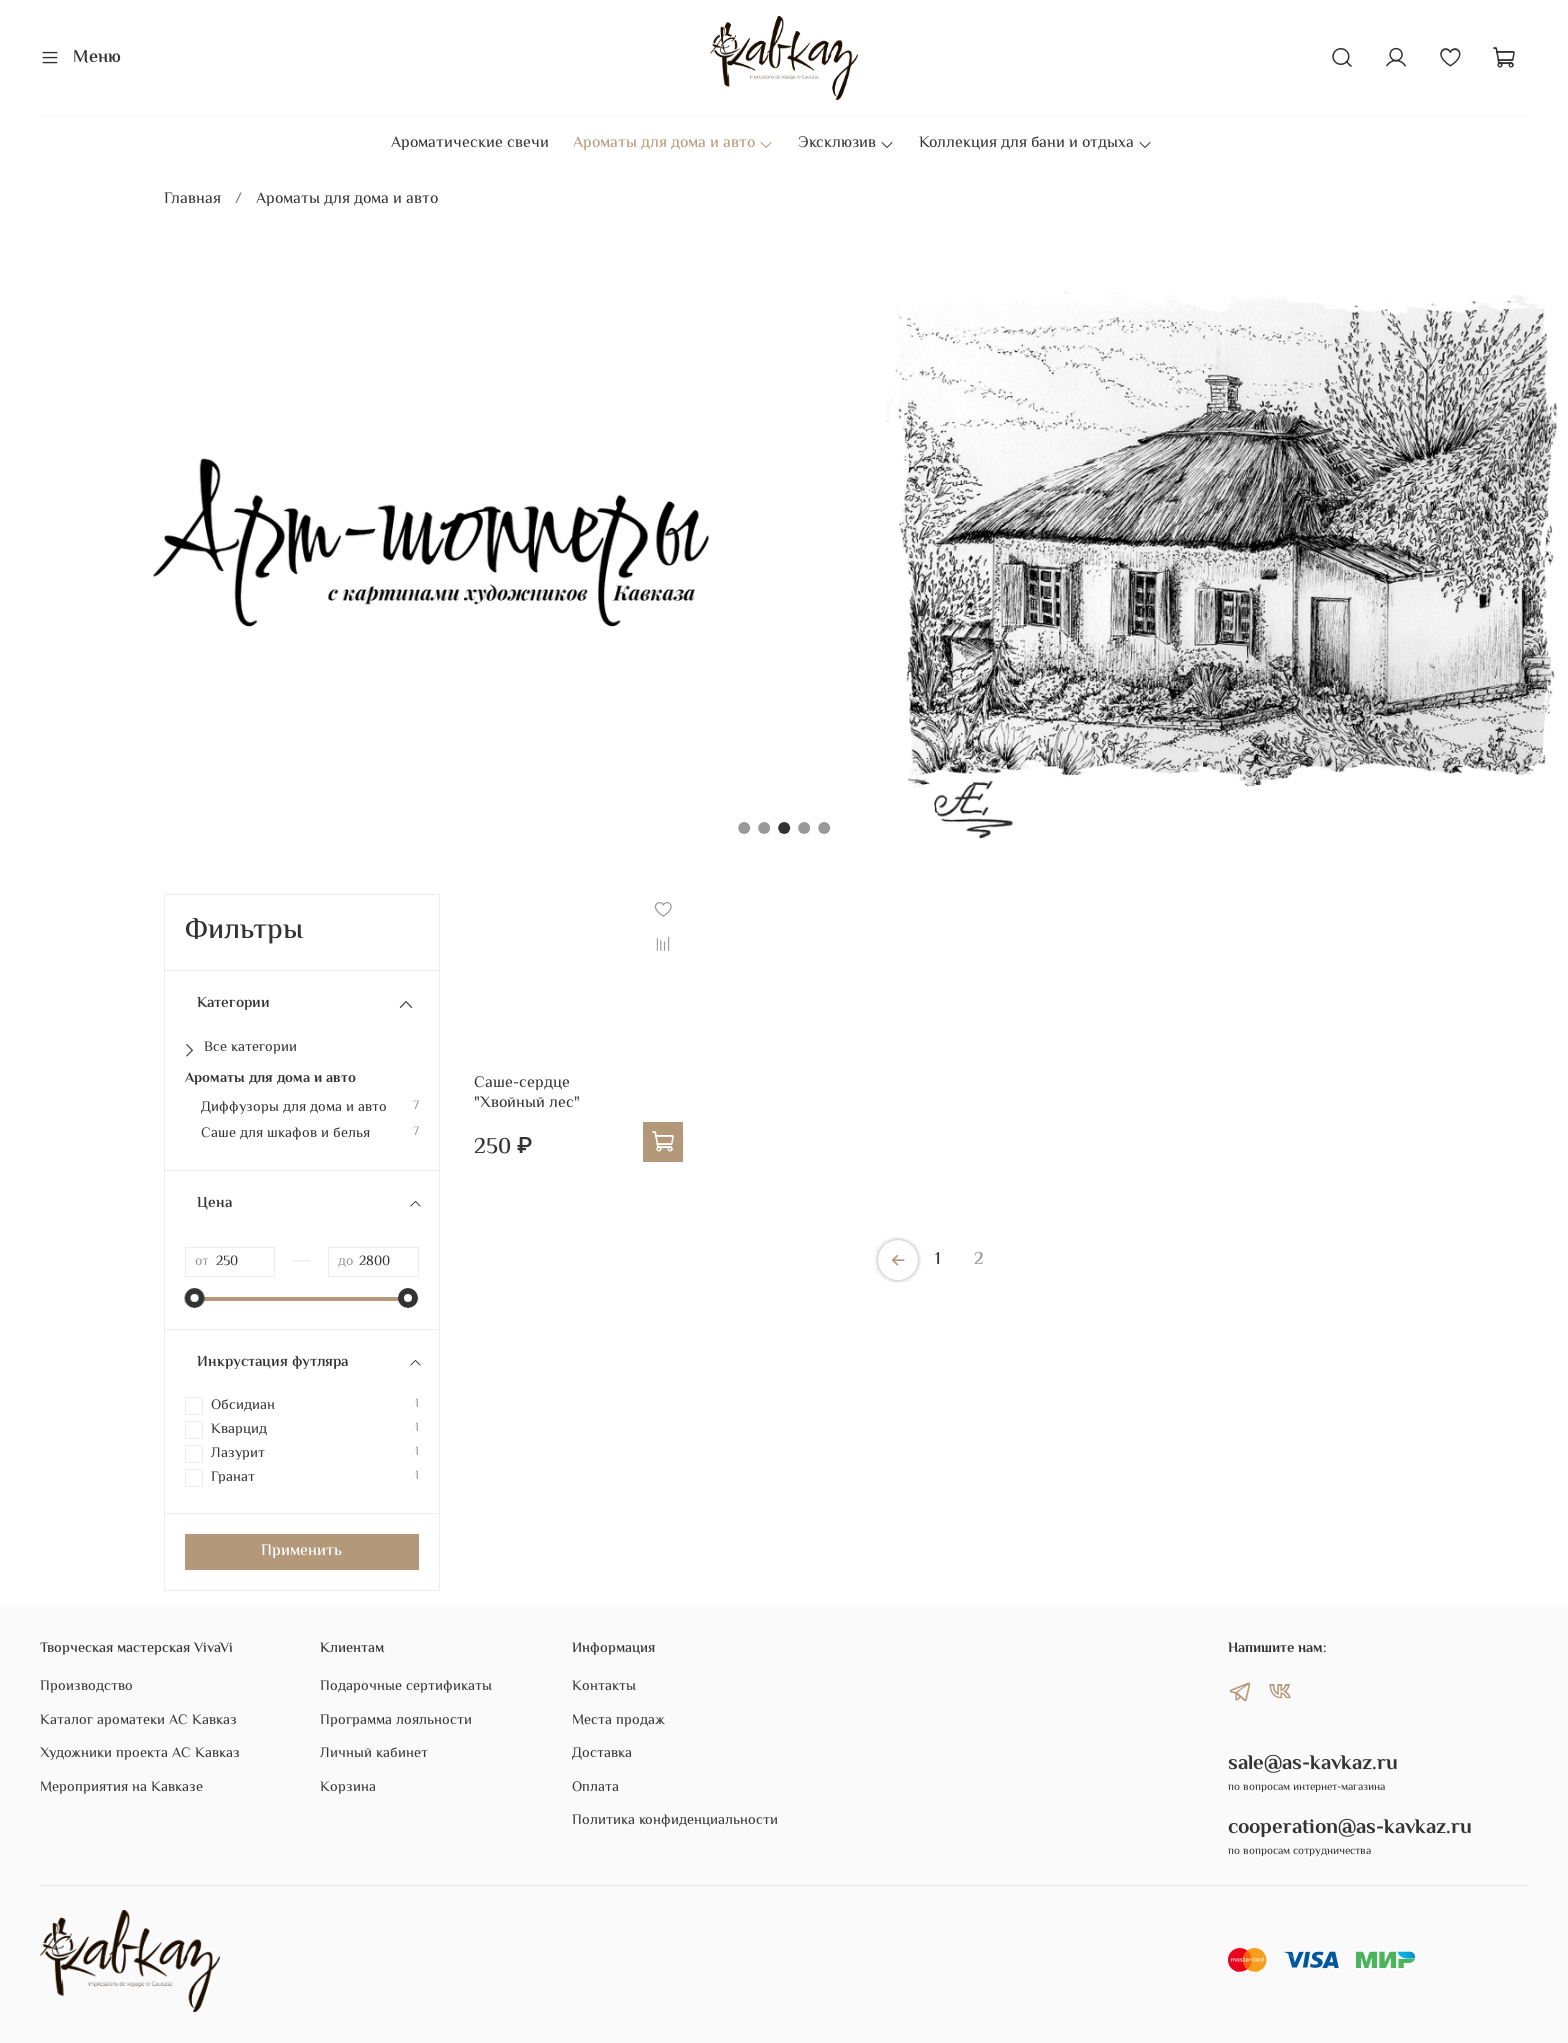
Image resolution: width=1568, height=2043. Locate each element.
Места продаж (618, 1721)
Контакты (604, 1687)
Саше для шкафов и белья (285, 1133)
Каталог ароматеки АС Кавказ (138, 1721)
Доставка (602, 1754)
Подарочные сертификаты (406, 1687)
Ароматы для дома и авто (673, 144)
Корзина (348, 1788)
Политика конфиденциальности (675, 1821)
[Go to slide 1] (744, 828)
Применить (301, 1551)
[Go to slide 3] (784, 828)
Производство (86, 1687)
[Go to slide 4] (804, 828)
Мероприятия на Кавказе (121, 1788)
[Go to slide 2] (764, 828)
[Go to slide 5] (824, 828)
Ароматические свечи (470, 144)
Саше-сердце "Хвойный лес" (527, 1093)
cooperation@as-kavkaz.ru (1350, 1828)
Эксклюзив (846, 144)
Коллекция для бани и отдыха (1036, 144)
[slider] (195, 1298)
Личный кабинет (374, 1754)
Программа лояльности (396, 1721)
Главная (192, 199)
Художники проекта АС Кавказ (140, 1754)
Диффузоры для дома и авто (294, 1107)
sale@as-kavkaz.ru (1313, 1764)
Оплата (595, 1788)
